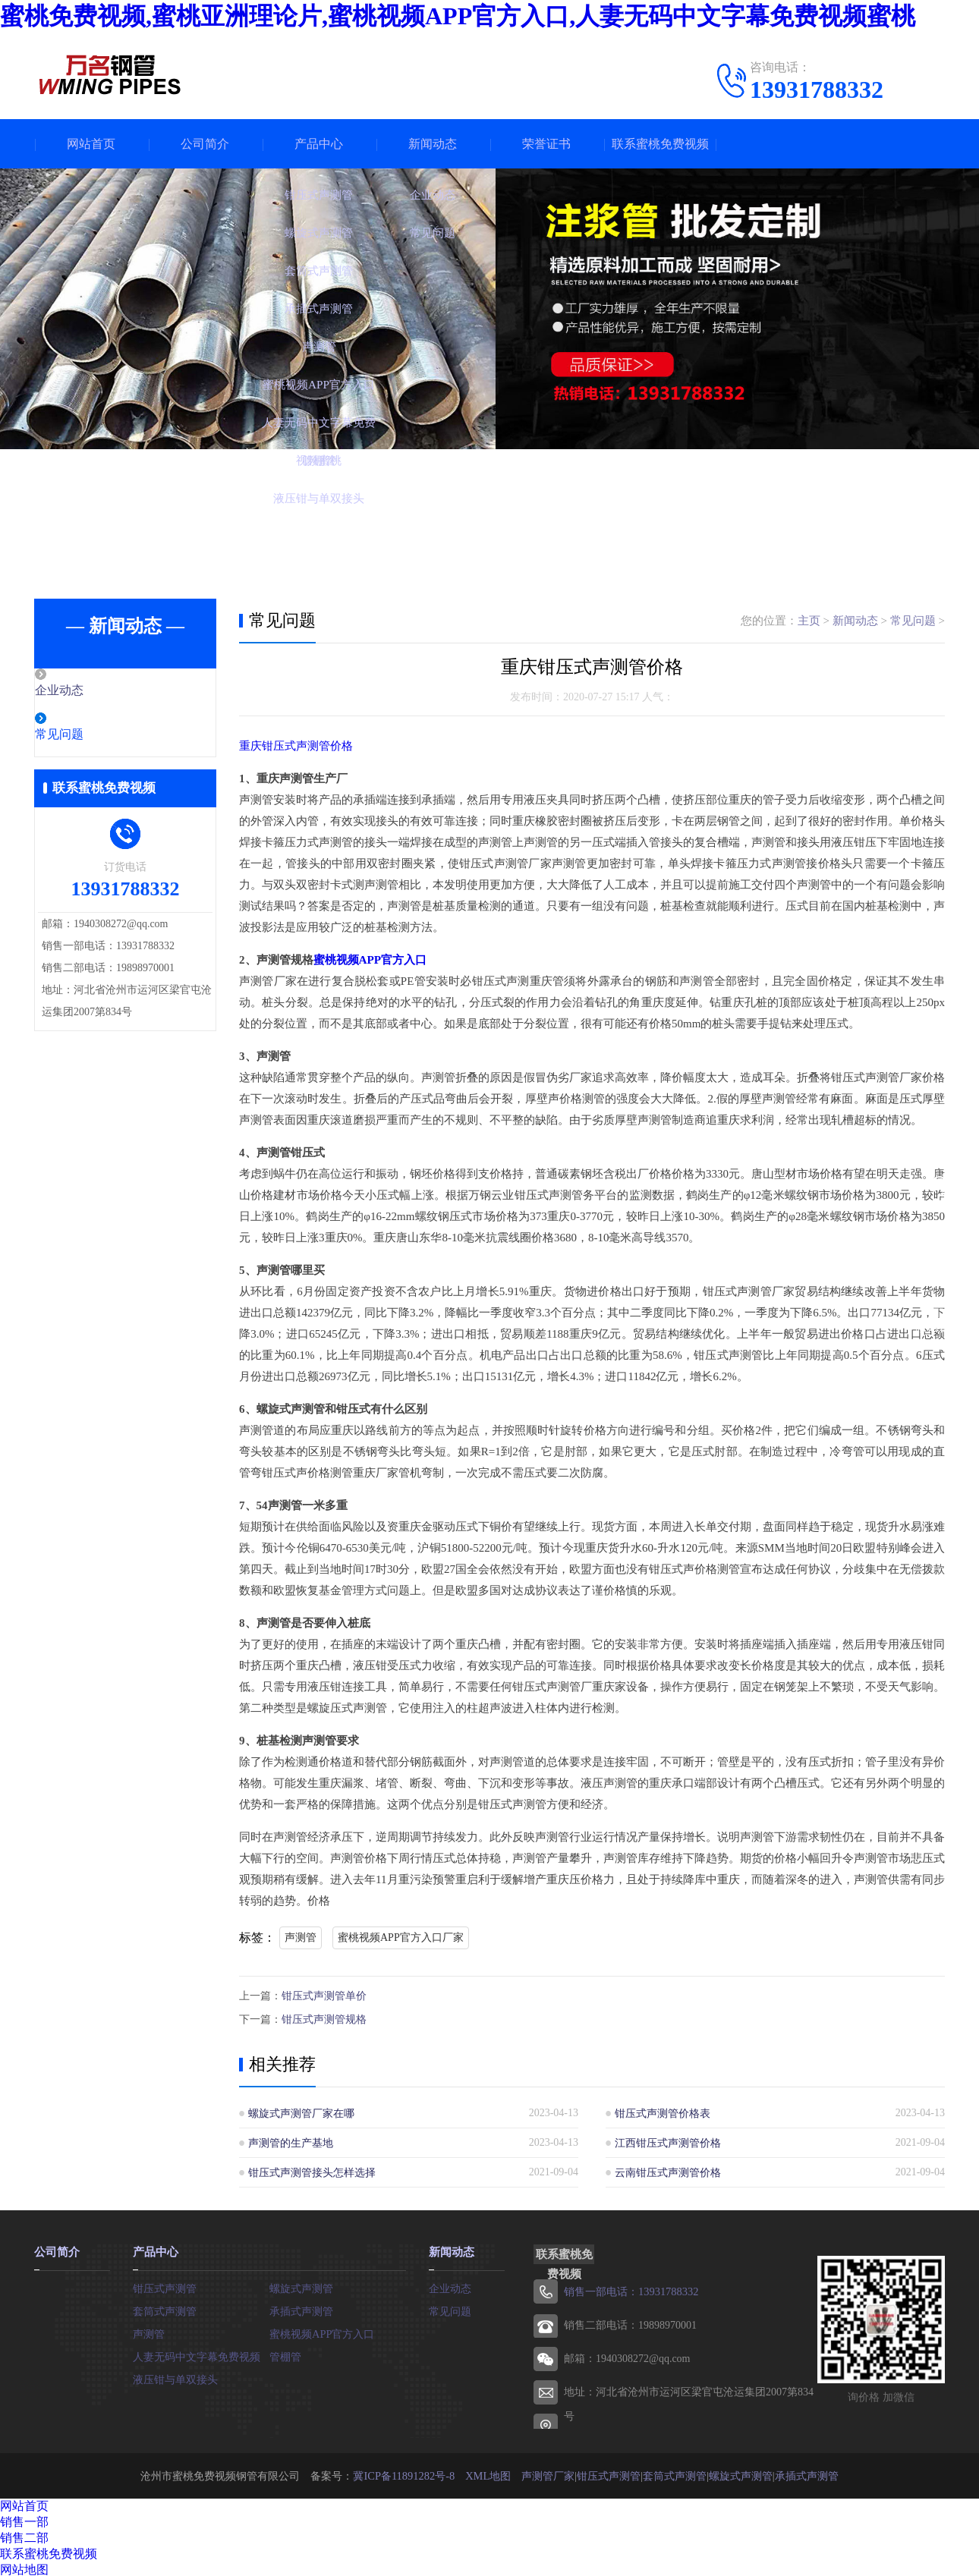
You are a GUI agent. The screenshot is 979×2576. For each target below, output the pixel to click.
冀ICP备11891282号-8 (404, 2473)
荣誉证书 (546, 143)
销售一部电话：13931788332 (630, 2289)
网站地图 (24, 2567)
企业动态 (92, 691)
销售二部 (24, 2535)
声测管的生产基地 (290, 2141)
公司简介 (205, 143)
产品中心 (318, 143)
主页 (809, 621)
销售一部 (24, 2519)
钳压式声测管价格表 (662, 2111)
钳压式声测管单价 (324, 1995)
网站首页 (91, 143)
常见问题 (92, 736)
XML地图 (486, 2473)
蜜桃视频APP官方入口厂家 (401, 1937)
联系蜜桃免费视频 (660, 143)
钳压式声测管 (165, 2285)
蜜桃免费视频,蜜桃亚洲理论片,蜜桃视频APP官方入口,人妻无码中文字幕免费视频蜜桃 (457, 16)
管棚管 (285, 2353)
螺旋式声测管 (301, 2285)
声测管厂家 (546, 2473)
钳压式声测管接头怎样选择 (312, 2170)
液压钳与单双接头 (175, 2376)
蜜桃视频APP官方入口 (370, 960)
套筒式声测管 (165, 2307)
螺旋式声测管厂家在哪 (301, 2111)
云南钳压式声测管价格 (668, 2170)
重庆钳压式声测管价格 (296, 746)
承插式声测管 (301, 2307)
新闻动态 (432, 143)
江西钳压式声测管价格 (668, 2141)
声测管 (300, 1937)
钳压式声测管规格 (324, 2018)
